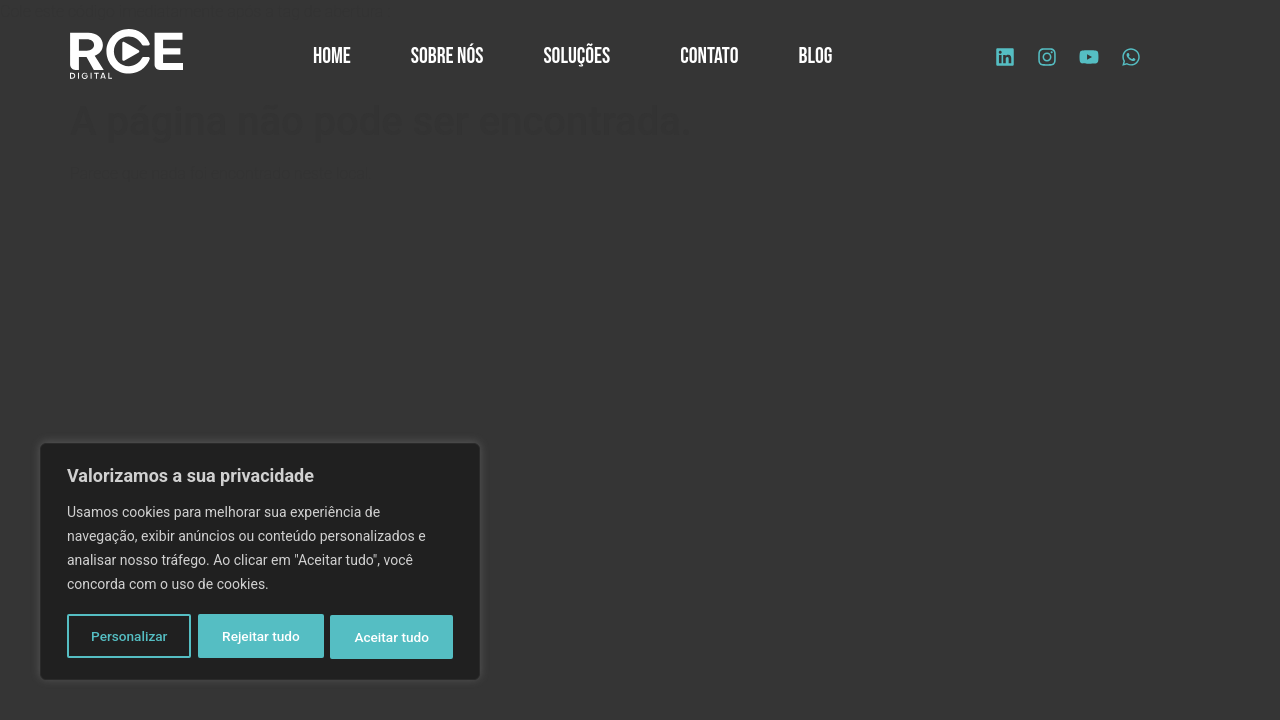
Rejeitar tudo (261, 637)
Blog (816, 56)
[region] (260, 563)
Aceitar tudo (392, 637)
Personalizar (129, 637)
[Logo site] (126, 54)
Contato (709, 56)
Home (332, 56)
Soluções (581, 56)
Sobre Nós (447, 56)
